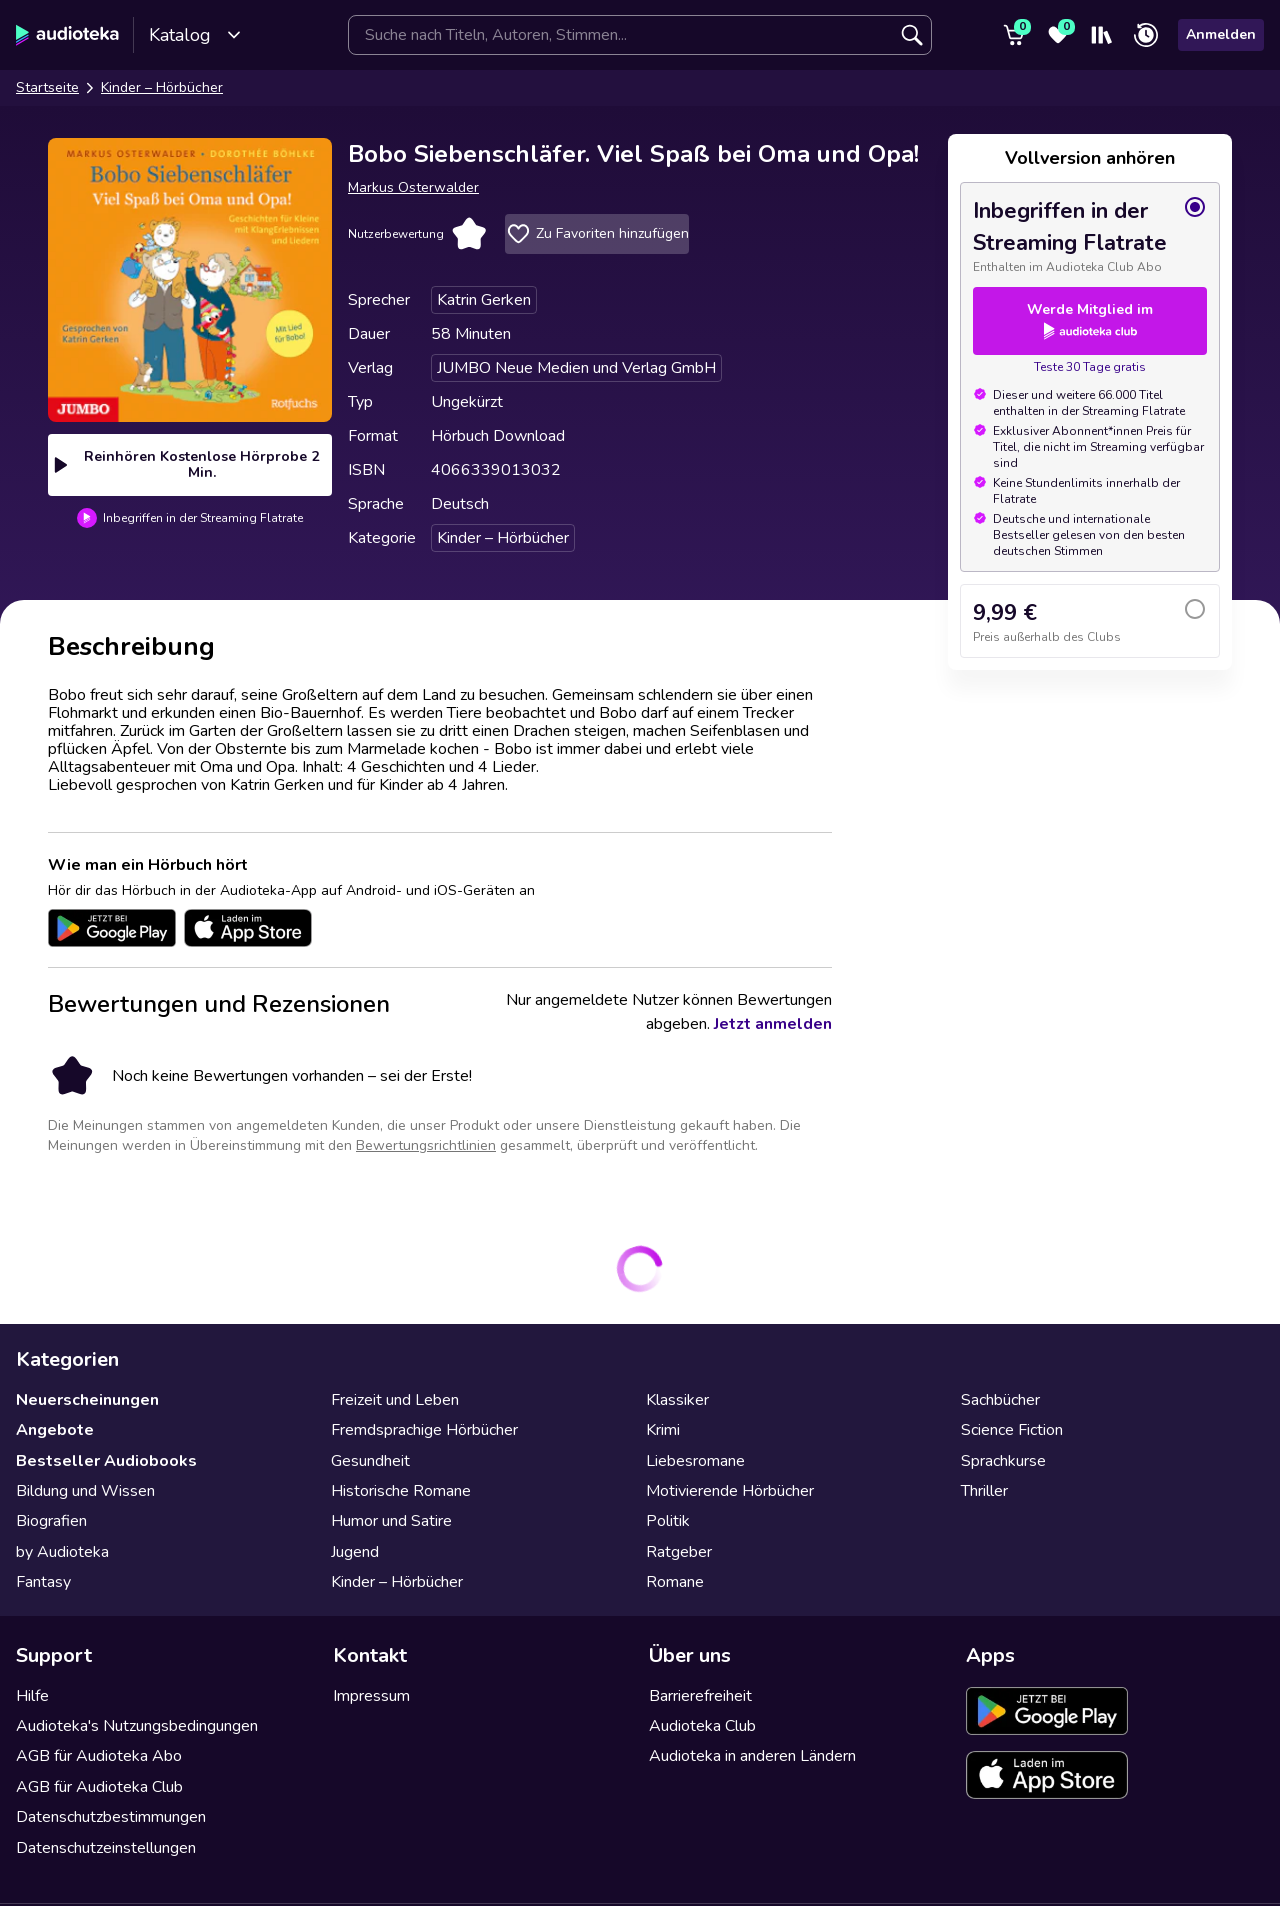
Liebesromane (695, 1461)
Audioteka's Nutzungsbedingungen (137, 1726)
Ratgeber (679, 1552)
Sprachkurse (1003, 1461)
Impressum (371, 1696)
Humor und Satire (391, 1521)
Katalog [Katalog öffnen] (195, 35)
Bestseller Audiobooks (106, 1461)
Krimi (663, 1430)
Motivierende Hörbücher (730, 1491)
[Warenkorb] (1014, 35)
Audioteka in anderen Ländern (752, 1756)
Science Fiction (1012, 1430)
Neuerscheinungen (87, 1400)
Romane (675, 1582)
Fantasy (43, 1582)
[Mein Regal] (1102, 35)
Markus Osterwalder (413, 187)
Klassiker (677, 1400)
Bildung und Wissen (85, 1491)
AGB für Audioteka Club (99, 1787)
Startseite (47, 87)
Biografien (51, 1521)
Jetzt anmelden (773, 1024)
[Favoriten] (1058, 35)
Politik (668, 1521)
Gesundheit (370, 1461)
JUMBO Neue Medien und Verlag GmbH (576, 368)
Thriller (984, 1491)
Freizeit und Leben (395, 1400)
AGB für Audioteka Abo (99, 1756)
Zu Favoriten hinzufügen (597, 234)
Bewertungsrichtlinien (426, 1145)
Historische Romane (401, 1491)
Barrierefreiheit (700, 1696)
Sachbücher (1000, 1400)
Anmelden (1221, 34)
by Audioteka (62, 1552)
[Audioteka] (67, 35)
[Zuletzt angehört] (1146, 35)
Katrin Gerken (484, 300)
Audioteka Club (702, 1726)
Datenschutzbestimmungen (111, 1817)
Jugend (355, 1552)
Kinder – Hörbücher (162, 87)
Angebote (55, 1430)
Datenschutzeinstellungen (106, 1848)
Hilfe (32, 1696)
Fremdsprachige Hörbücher (424, 1430)
